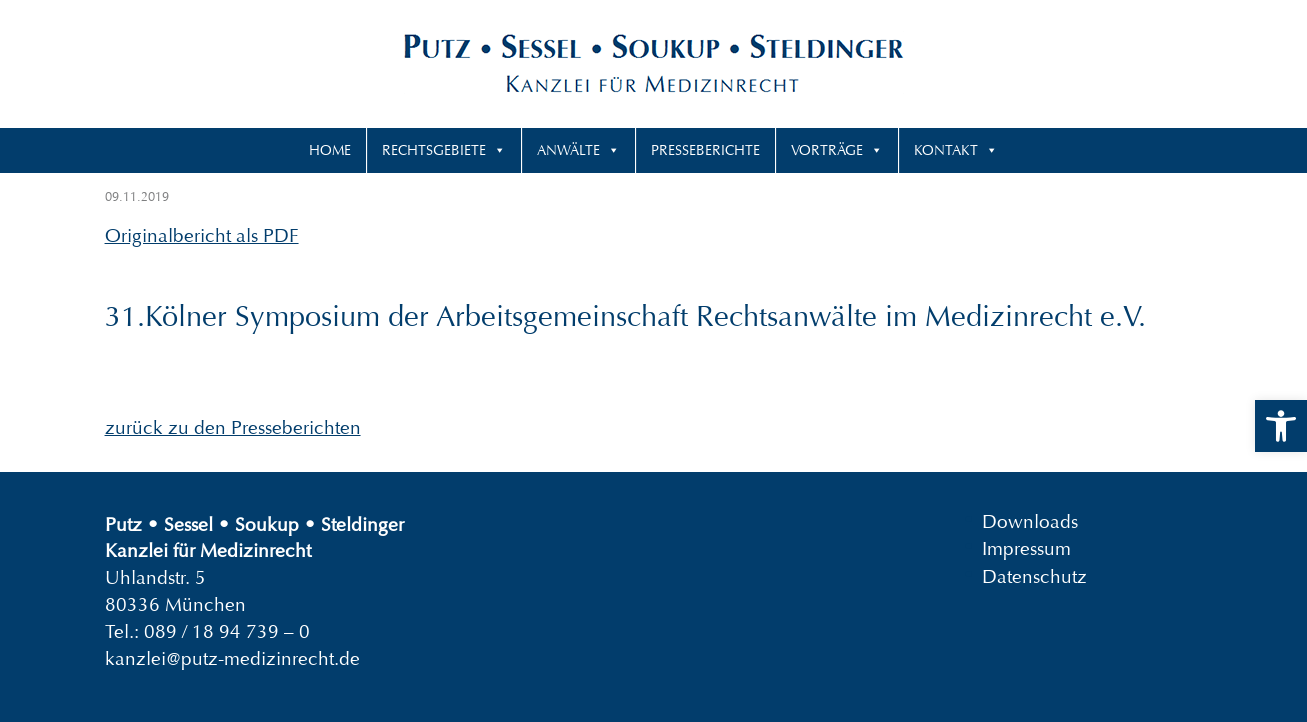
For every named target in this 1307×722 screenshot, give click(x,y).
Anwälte (568, 150)
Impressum (1026, 548)
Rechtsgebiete (434, 150)
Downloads (1030, 521)
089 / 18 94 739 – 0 (227, 631)
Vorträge (827, 150)
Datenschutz (1034, 575)
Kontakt (946, 150)
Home (330, 150)
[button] (1281, 426)
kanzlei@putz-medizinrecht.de (232, 658)
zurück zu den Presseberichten (233, 427)
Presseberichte (705, 150)
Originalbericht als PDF (202, 235)
